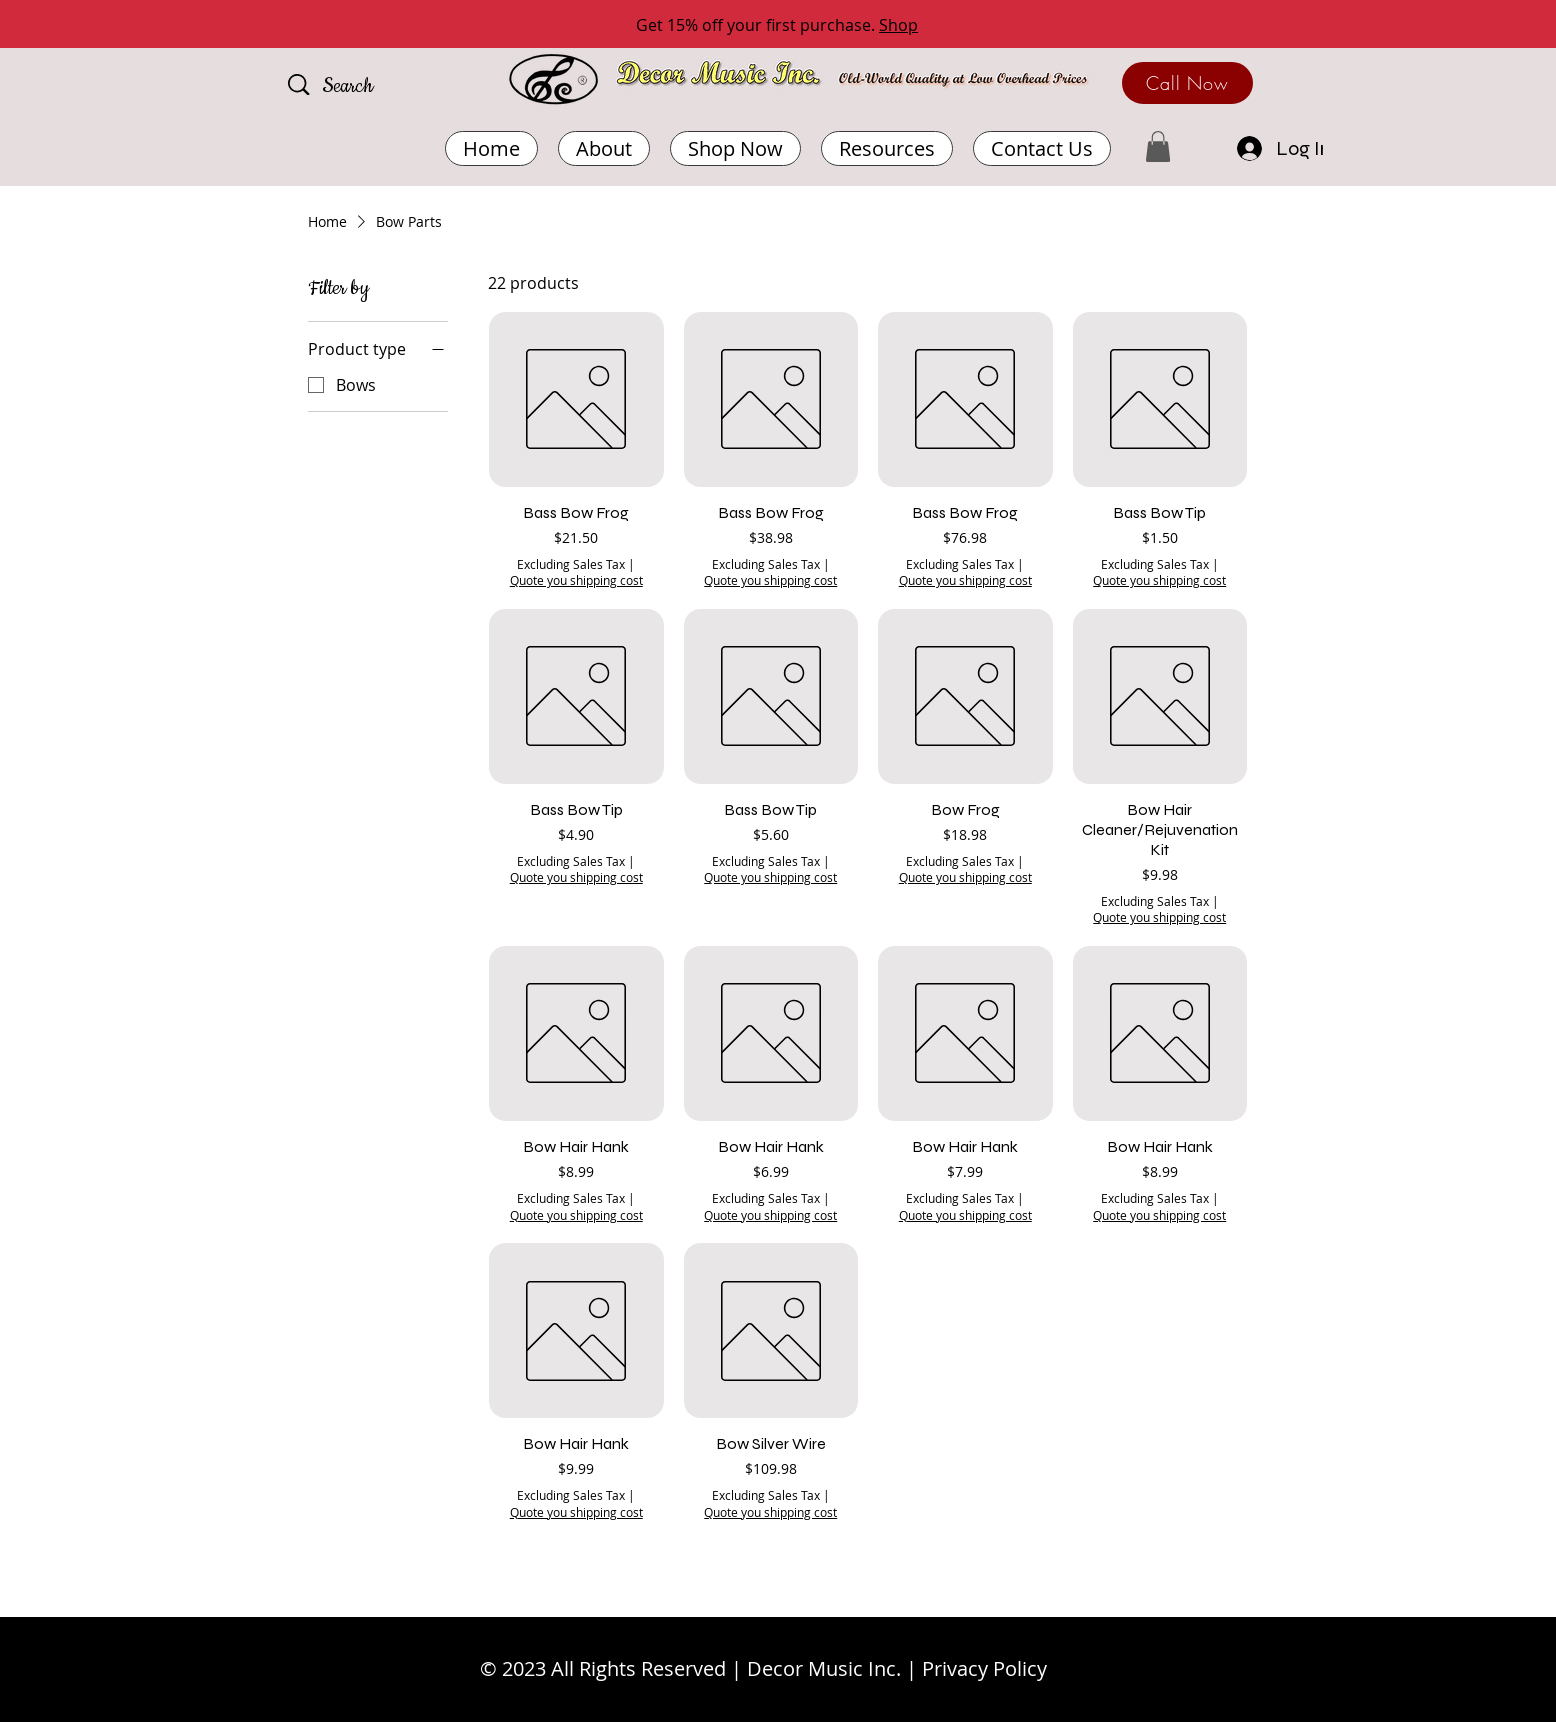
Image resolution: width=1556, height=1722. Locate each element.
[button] (887, 148)
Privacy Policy (984, 1668)
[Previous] (105, 25)
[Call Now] (1187, 83)
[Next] (1451, 25)
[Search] (377, 87)
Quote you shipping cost (576, 580)
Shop (898, 25)
